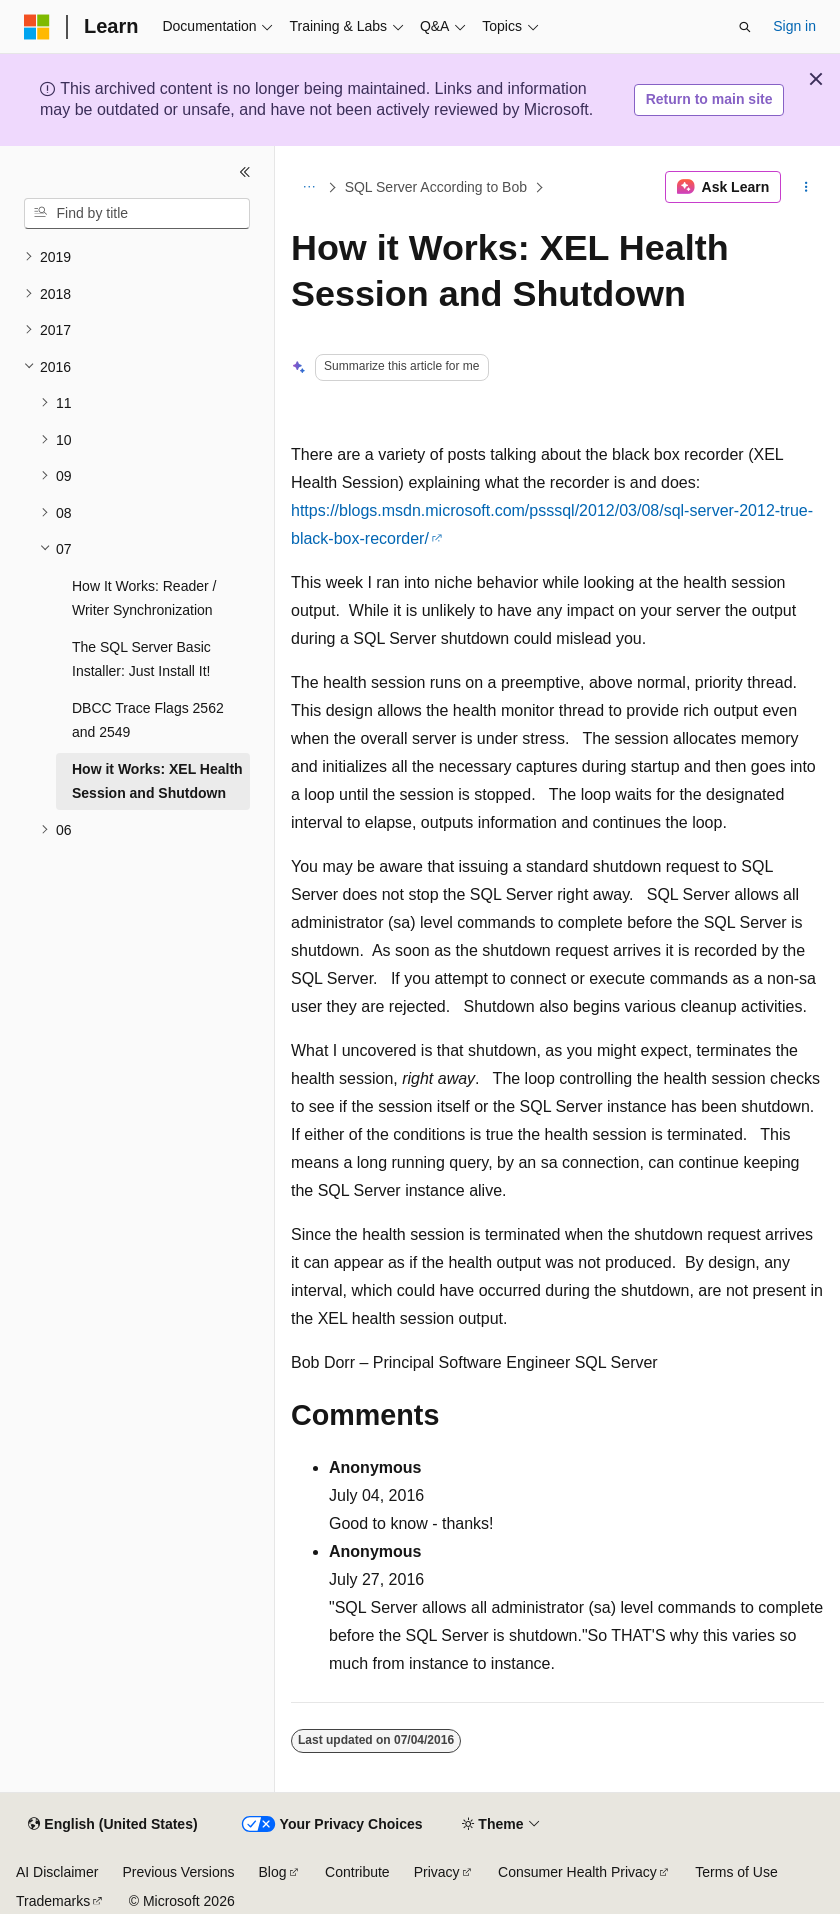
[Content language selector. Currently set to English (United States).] (112, 1825)
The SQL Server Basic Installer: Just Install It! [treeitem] (141, 659)
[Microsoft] (37, 27)
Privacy (437, 1872)
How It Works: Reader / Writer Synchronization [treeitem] (144, 598)
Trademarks (53, 1901)
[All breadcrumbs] (308, 187)
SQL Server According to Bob (436, 187)
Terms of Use (736, 1872)
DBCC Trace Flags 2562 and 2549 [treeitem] (148, 720)
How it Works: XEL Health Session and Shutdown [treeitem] (157, 781)
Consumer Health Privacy (577, 1872)
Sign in (794, 26)
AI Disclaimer (57, 1872)
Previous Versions (178, 1872)
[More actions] (806, 187)
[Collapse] (245, 172)
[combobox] (137, 214)
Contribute (357, 1872)
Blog (273, 1872)
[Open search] (745, 27)
